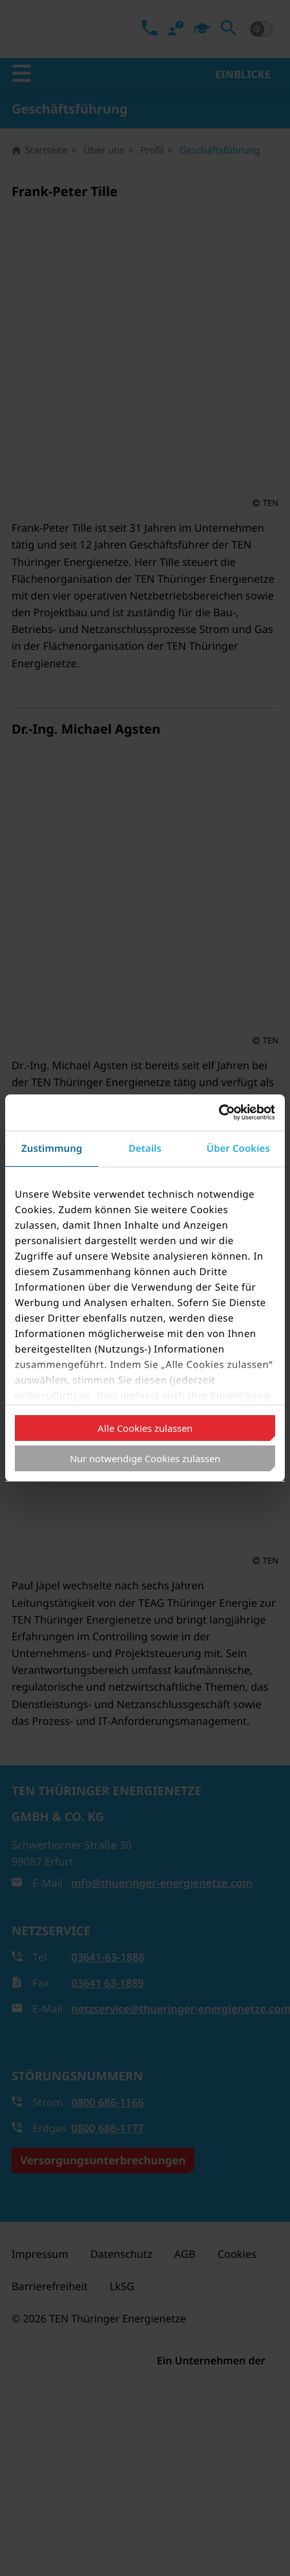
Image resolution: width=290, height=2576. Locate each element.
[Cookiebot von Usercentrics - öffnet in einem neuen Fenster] (218, 1112)
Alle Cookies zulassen (145, 1428)
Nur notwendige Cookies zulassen (145, 1458)
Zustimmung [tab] (51, 1148)
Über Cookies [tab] (238, 1148)
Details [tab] (145, 1148)
